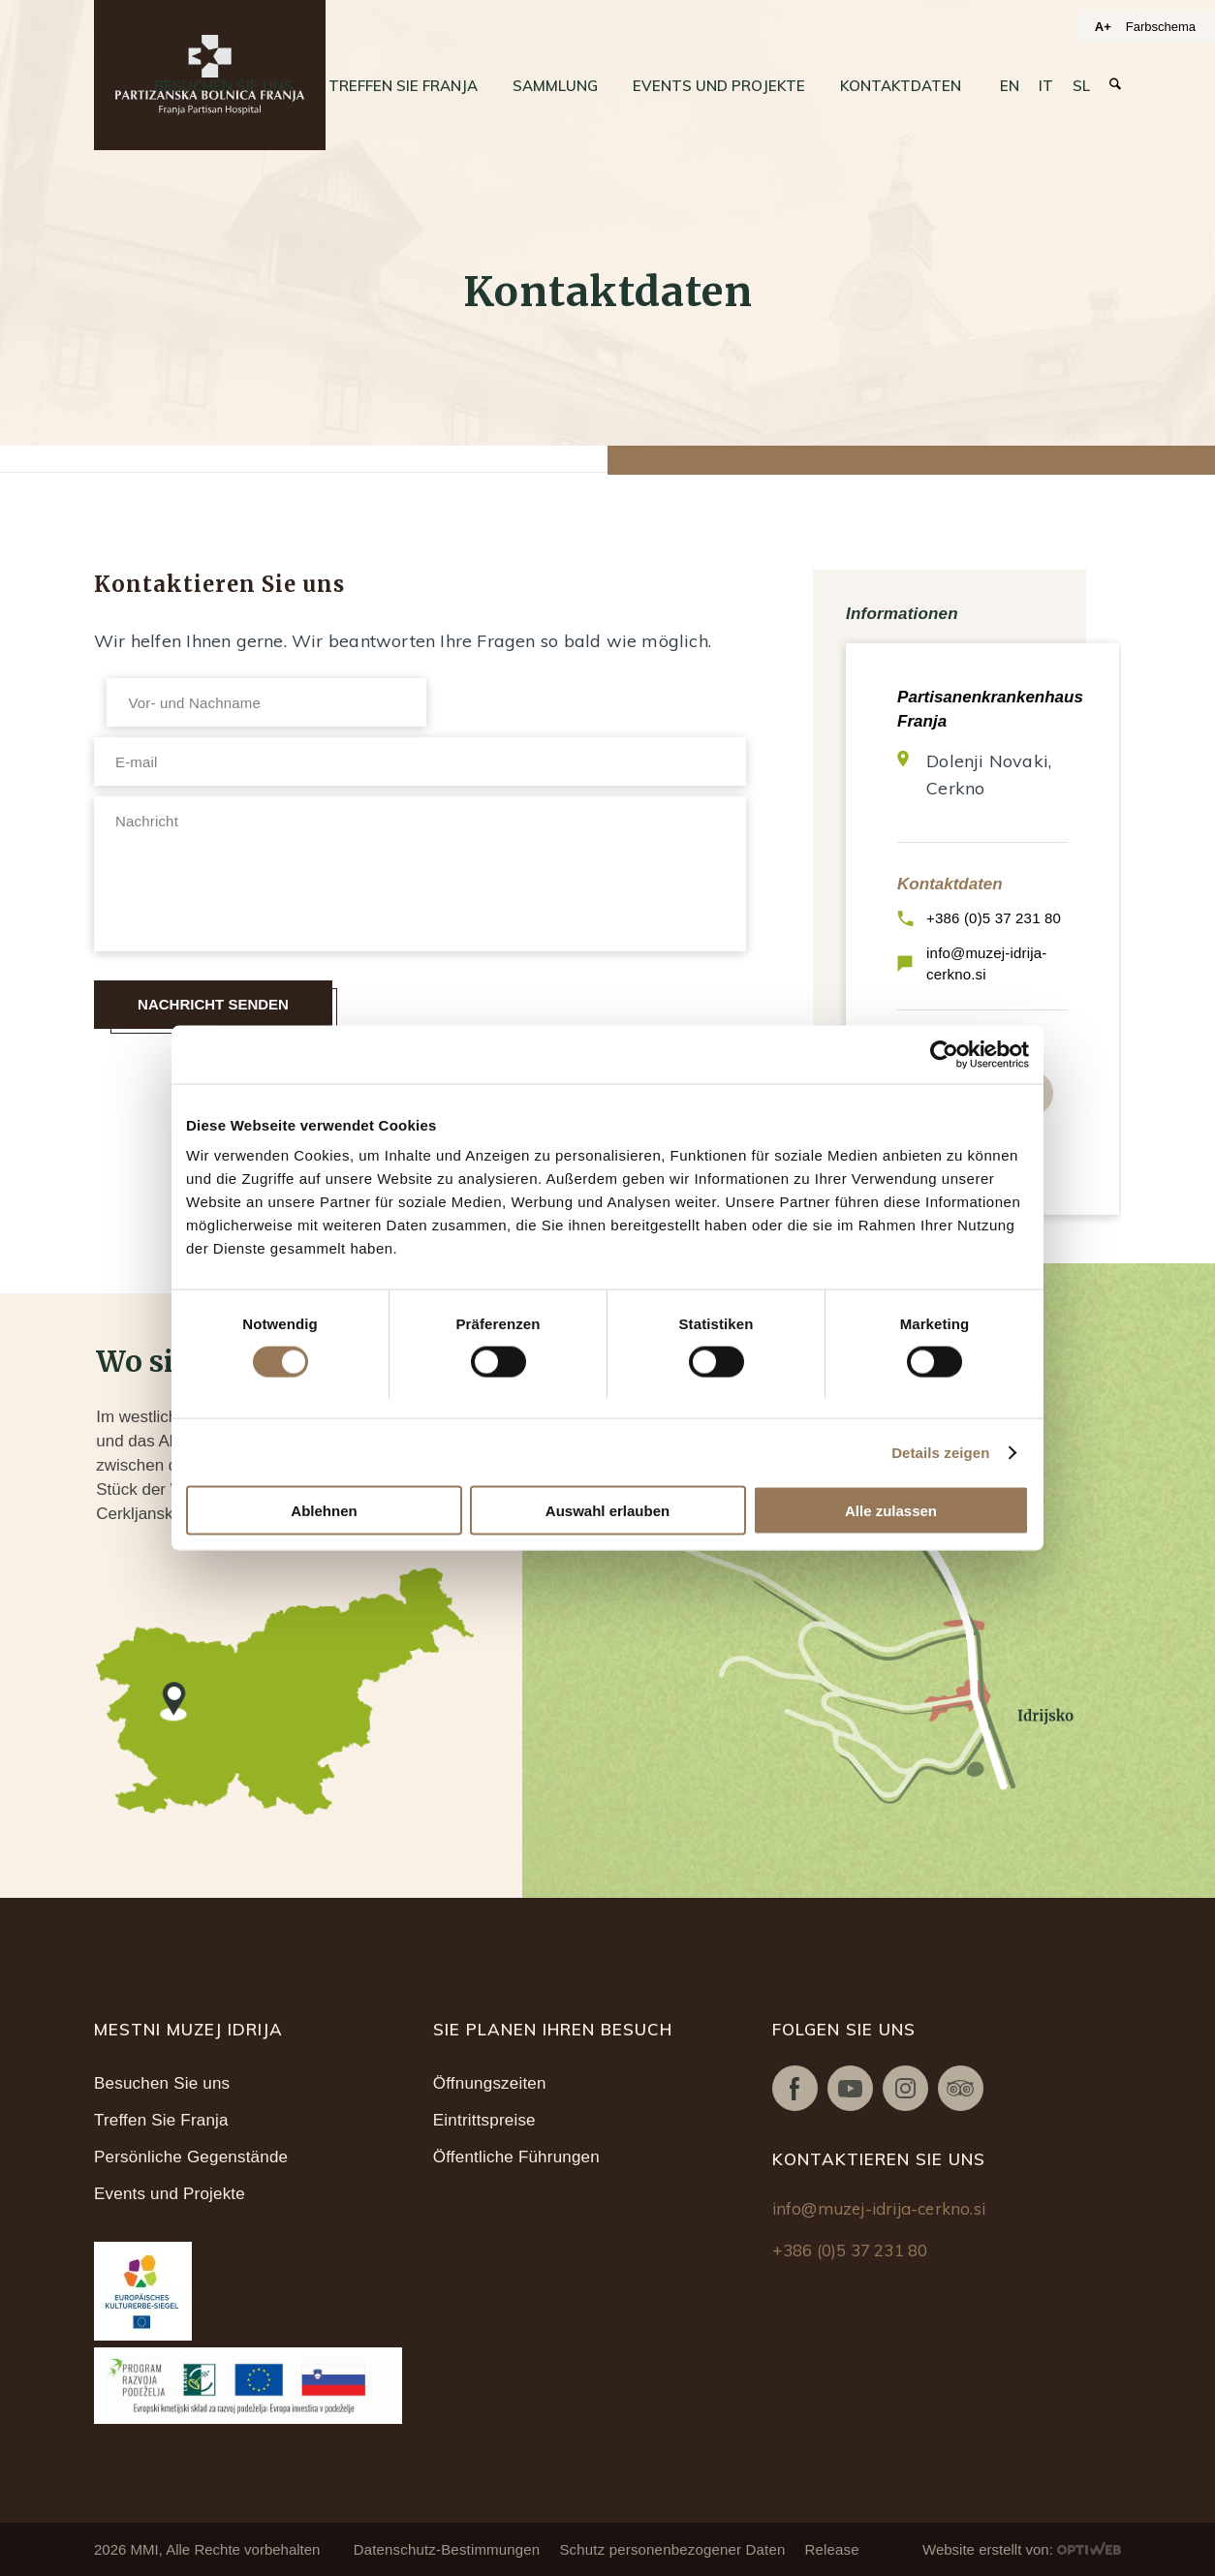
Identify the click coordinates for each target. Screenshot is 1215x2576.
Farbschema (1161, 26)
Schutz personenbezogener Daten (672, 2549)
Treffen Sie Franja (161, 2120)
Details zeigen (940, 1451)
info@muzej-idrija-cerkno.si (986, 963)
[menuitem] (224, 86)
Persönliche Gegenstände (191, 2157)
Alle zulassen (891, 1511)
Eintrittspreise (484, 2120)
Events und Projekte (169, 2194)
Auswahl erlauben (607, 1511)
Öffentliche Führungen (516, 2157)
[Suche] (1115, 85)
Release (831, 2549)
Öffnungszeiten (489, 2083)
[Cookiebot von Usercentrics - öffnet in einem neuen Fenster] (944, 1054)
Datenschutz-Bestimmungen (447, 2549)
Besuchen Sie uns (162, 2083)
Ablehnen (324, 1511)
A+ (1103, 26)
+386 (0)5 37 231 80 (993, 918)
